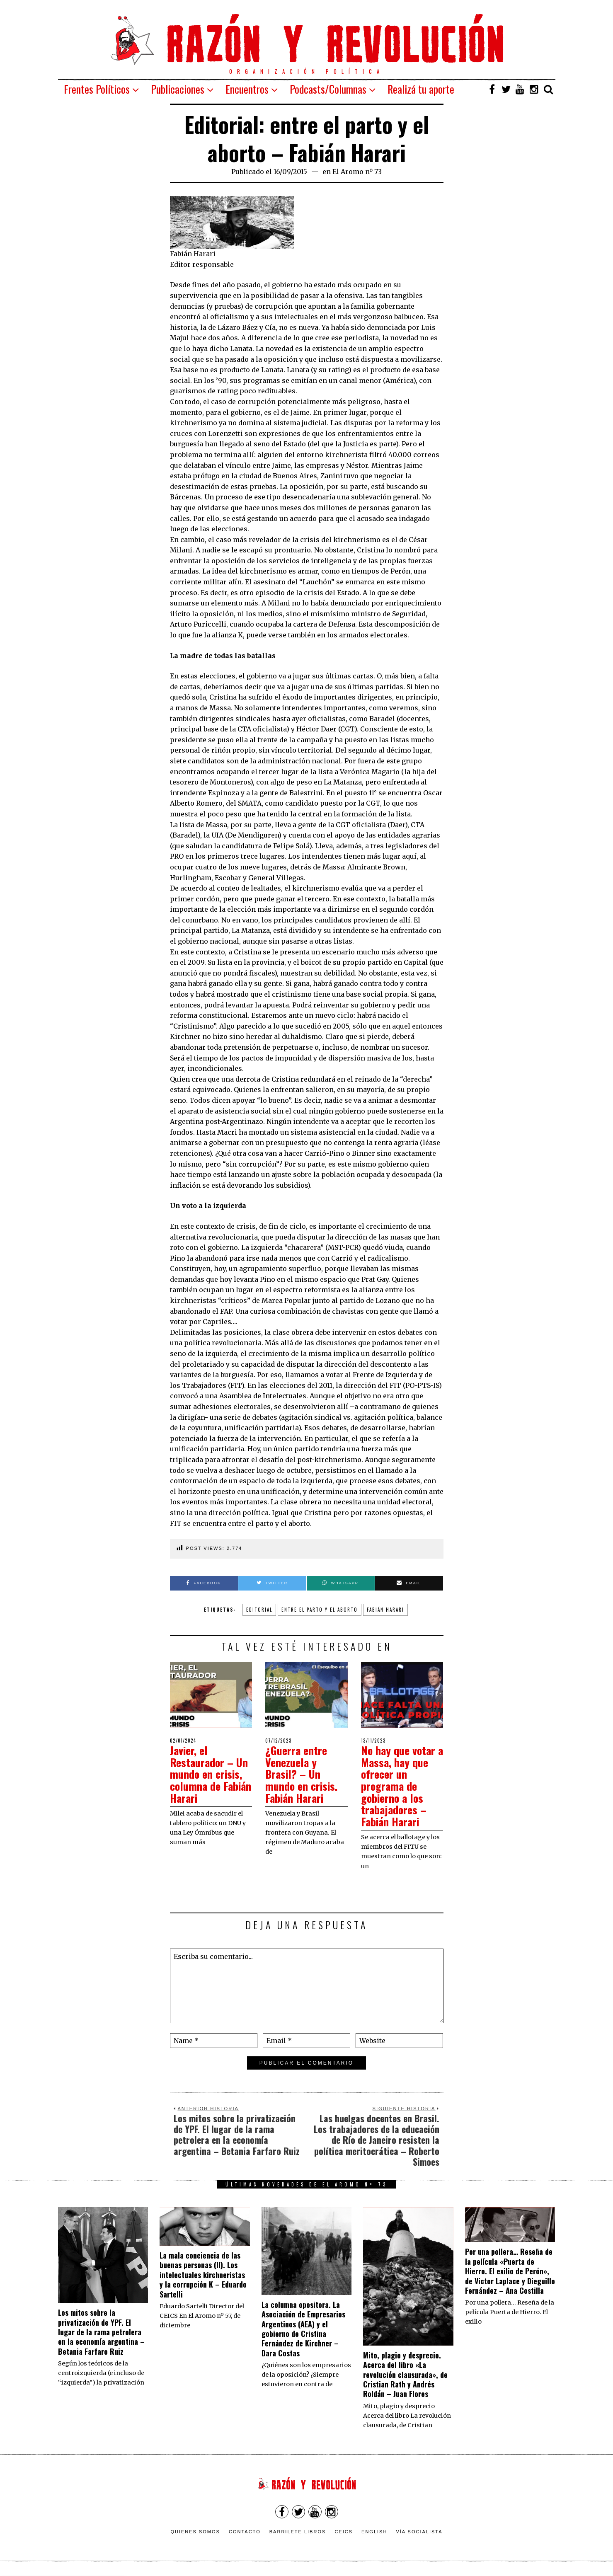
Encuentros (247, 89)
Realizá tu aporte (421, 89)
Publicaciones (177, 89)
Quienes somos (195, 2531)
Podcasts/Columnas (328, 89)
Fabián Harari (385, 1609)
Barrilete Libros (297, 2531)
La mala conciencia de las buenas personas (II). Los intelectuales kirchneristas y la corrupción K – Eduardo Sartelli (203, 2275)
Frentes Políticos (97, 89)
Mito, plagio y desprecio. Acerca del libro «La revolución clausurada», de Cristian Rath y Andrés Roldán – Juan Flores (405, 2374)
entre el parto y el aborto (319, 1609)
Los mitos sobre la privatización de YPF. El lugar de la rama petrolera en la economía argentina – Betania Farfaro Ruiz (101, 2332)
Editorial (259, 1609)
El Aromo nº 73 (357, 171)
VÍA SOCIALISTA (419, 2531)
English (374, 2531)
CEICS (343, 2531)
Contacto (245, 2531)
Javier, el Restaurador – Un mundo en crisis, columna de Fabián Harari (210, 1774)
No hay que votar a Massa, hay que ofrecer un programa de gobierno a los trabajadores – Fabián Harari (402, 1786)
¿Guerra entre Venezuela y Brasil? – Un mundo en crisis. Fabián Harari (301, 1774)
